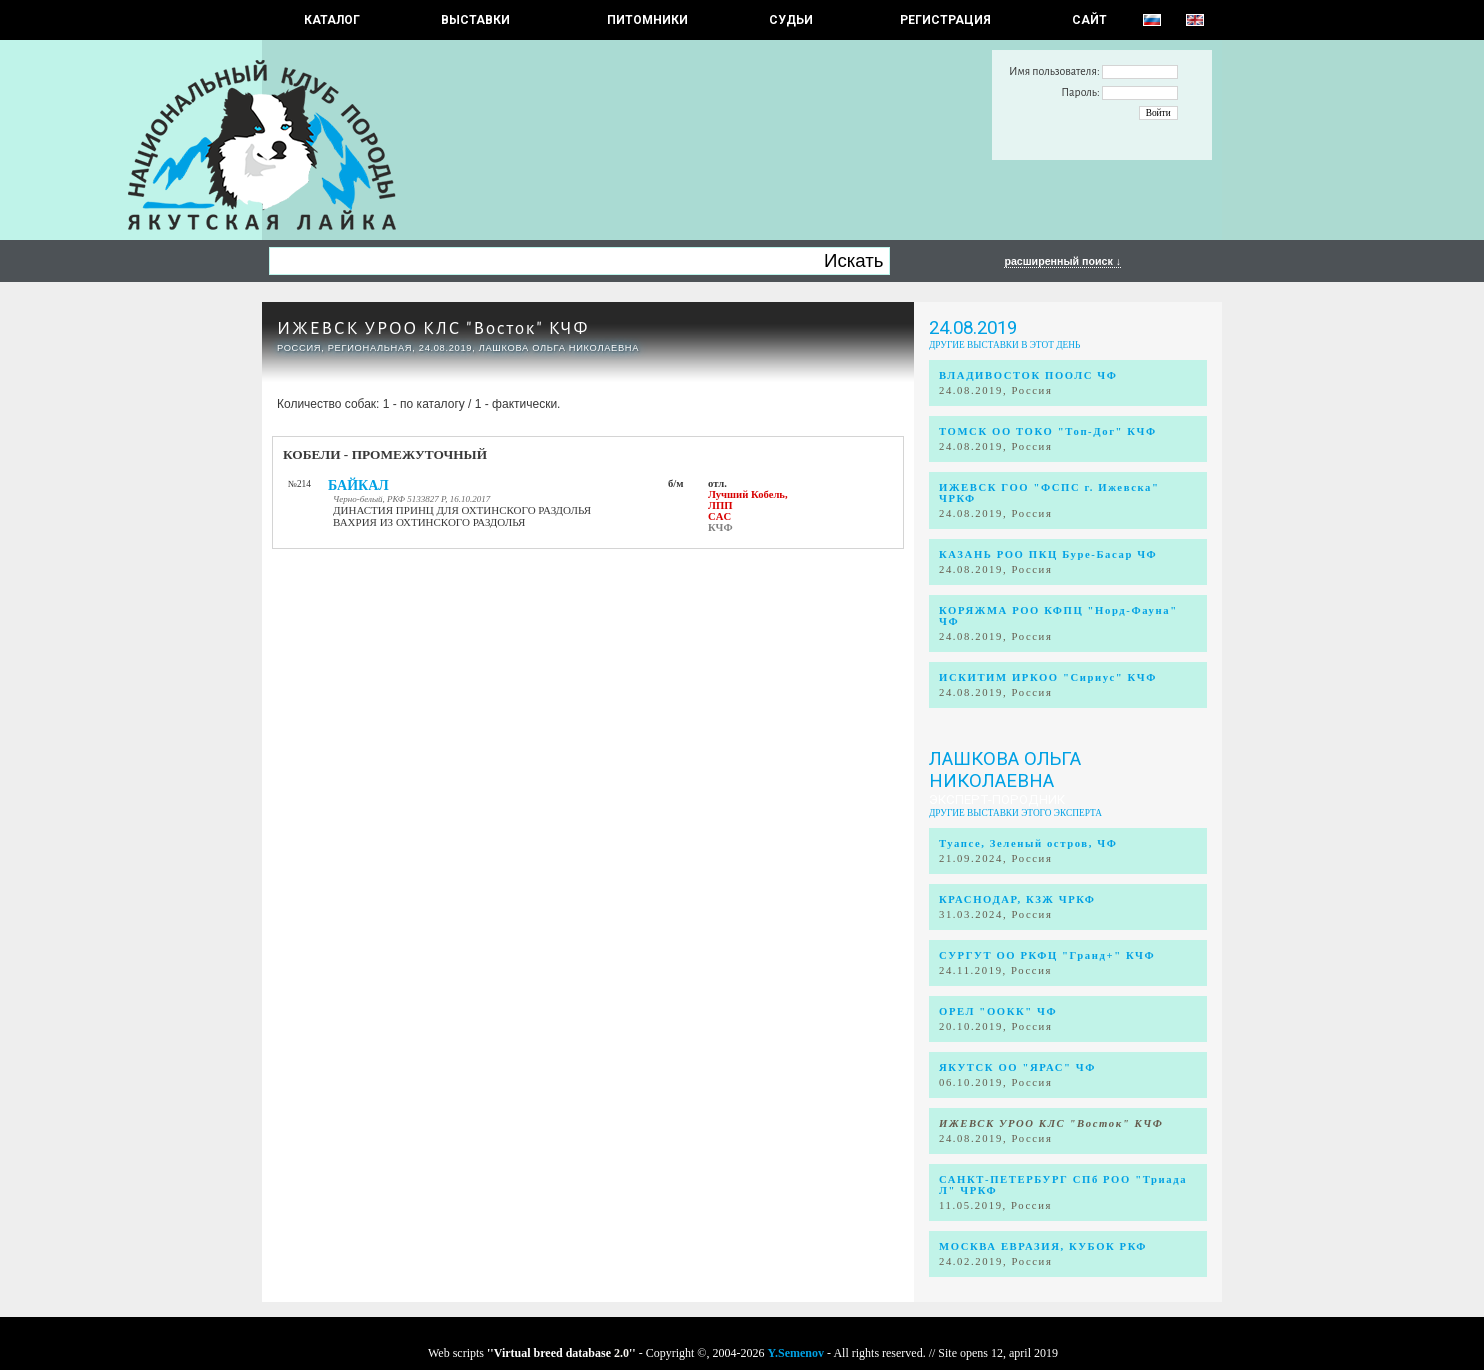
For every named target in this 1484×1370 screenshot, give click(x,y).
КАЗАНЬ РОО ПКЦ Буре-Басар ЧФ (1048, 554)
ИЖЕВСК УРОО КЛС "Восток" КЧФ (433, 328)
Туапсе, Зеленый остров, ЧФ (1028, 843)
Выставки (475, 20)
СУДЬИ (791, 20)
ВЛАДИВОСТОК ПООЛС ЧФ (1028, 375)
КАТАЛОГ (332, 20)
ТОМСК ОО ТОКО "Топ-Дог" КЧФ (1048, 431)
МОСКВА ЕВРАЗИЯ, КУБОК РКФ (1043, 1246)
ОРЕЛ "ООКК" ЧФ (998, 1011)
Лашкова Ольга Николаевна (1005, 770)
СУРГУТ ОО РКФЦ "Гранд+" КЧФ (1047, 955)
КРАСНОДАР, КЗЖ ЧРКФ (1017, 899)
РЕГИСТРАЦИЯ (945, 20)
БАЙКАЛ (358, 485)
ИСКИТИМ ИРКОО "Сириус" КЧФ (1048, 677)
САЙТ (1089, 20)
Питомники (647, 20)
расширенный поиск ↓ (1062, 261)
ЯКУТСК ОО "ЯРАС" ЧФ (1017, 1067)
